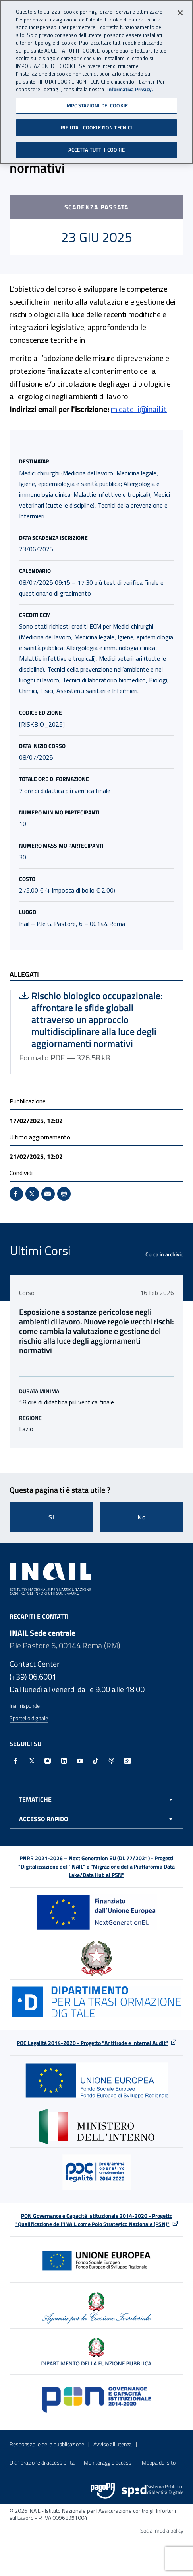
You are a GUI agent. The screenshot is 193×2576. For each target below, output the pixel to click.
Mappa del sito (159, 2462)
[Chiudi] (180, 12)
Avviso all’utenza (112, 2444)
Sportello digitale (29, 1718)
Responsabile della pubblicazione (47, 2444)
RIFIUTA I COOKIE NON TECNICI (97, 127)
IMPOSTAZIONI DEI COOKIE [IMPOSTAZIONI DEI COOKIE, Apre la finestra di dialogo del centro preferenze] (96, 105)
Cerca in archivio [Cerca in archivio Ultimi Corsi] (164, 1254)
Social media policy (161, 2530)
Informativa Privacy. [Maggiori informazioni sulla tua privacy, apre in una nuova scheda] (130, 88)
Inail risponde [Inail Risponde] (25, 1705)
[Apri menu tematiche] (96, 1799)
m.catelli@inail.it (139, 409)
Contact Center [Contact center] (35, 1664)
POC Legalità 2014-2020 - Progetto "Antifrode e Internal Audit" (92, 2043)
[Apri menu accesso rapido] (96, 1818)
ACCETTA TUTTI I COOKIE (96, 149)
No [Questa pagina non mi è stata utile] (141, 1517)
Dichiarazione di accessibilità (42, 2462)
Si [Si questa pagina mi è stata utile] (51, 1517)
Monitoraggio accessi (108, 2462)
